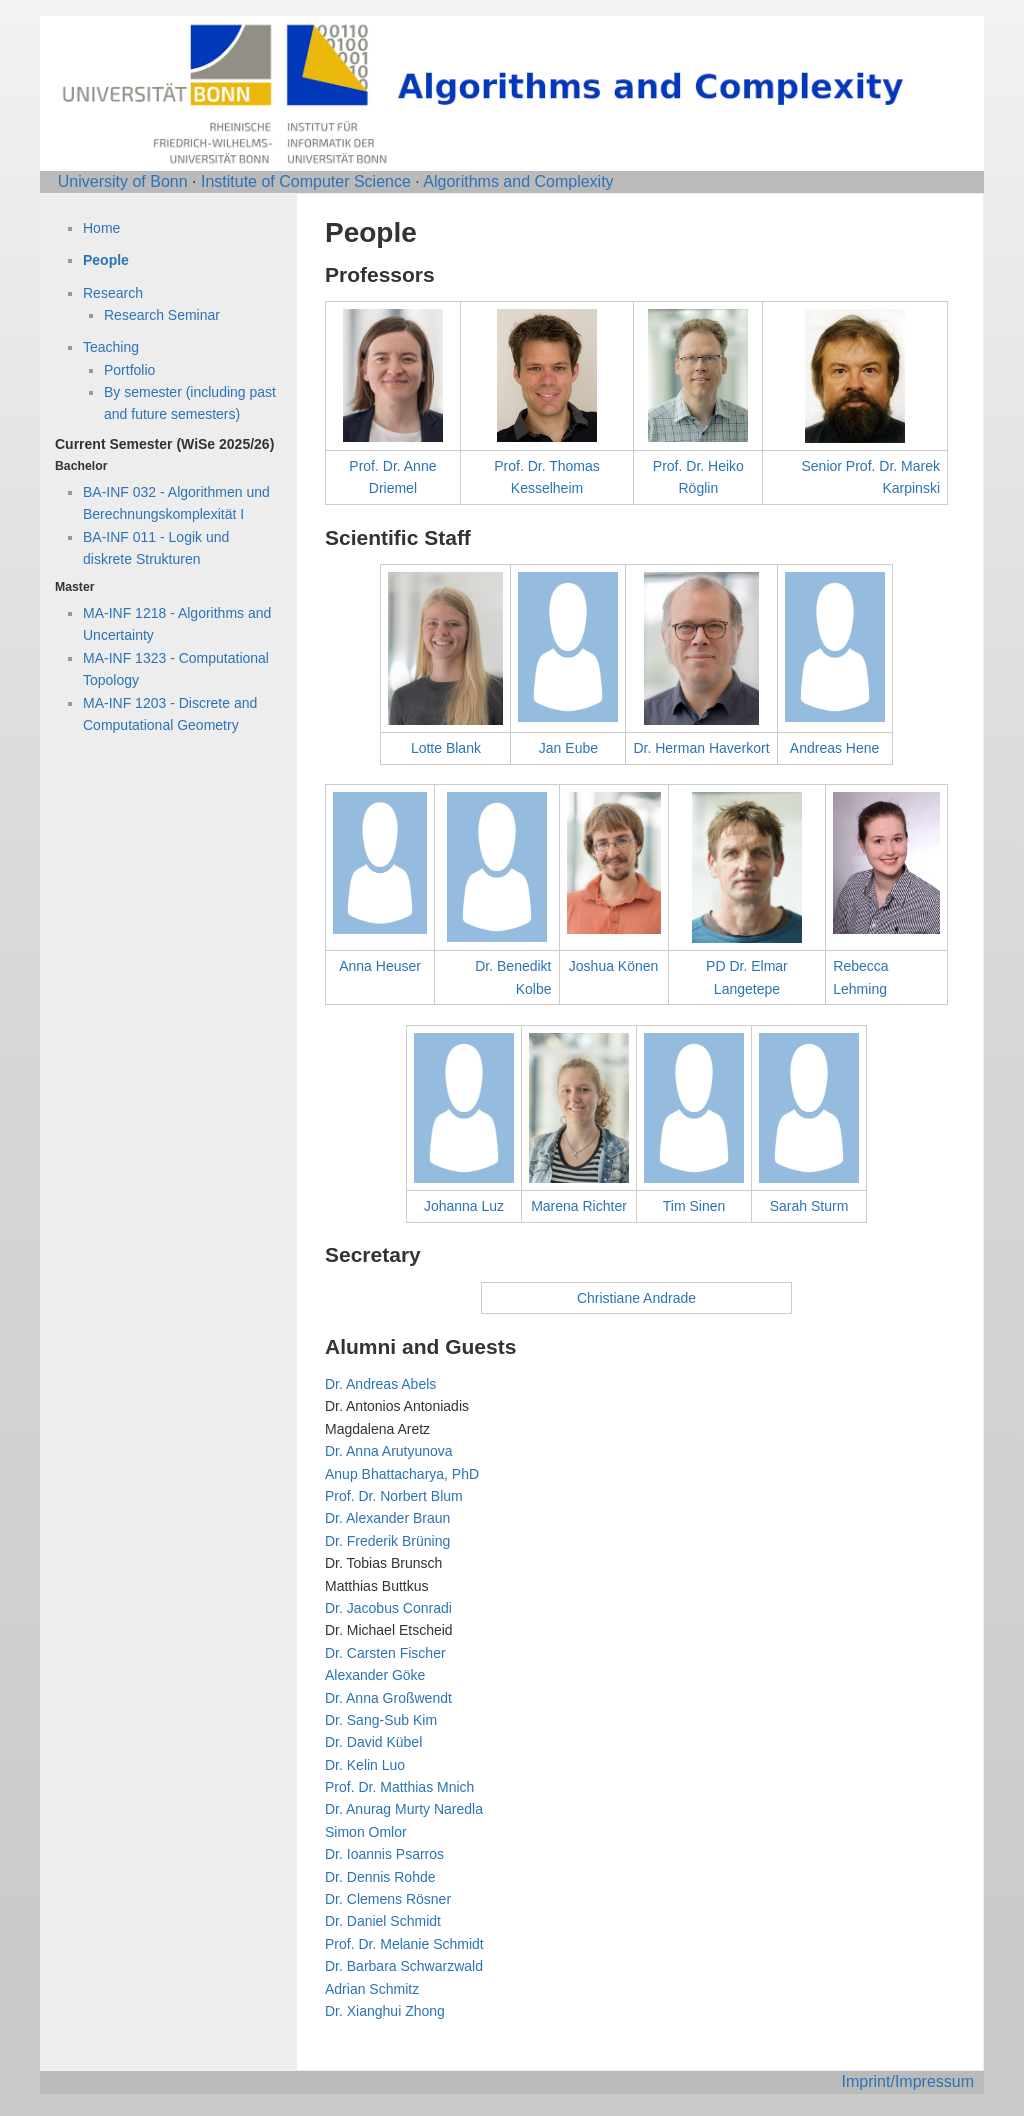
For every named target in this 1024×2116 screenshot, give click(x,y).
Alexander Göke (375, 1675)
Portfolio (129, 370)
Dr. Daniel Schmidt (383, 1921)
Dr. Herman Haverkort (701, 748)
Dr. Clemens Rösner (388, 1899)
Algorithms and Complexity (518, 181)
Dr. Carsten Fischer (385, 1653)
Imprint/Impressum (908, 2081)
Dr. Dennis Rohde (380, 1877)
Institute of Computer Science (306, 181)
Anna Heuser (380, 966)
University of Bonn (123, 181)
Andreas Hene (835, 748)
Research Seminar (162, 315)
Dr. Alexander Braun (387, 1518)
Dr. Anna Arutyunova (389, 1451)
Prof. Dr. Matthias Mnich (399, 1787)
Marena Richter (579, 1206)
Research (113, 293)
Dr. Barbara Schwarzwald (404, 1966)
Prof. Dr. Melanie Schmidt (404, 1944)
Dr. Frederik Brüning (387, 1541)
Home (101, 228)
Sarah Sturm (809, 1206)
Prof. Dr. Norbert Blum (394, 1496)
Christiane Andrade (636, 1298)
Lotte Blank (446, 748)
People (106, 260)
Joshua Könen (614, 966)
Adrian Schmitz (372, 1989)
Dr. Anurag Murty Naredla (404, 1809)
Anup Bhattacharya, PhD (402, 1474)
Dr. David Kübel (373, 1742)
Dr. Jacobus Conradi (388, 1608)
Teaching (111, 347)
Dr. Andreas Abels (380, 1384)
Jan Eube (568, 748)
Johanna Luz (464, 1206)
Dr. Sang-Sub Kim (381, 1720)
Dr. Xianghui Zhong (385, 2011)
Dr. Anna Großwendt (388, 1698)
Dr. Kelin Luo (365, 1765)
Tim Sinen (694, 1206)
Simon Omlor (366, 1832)
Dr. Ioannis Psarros (384, 1854)
